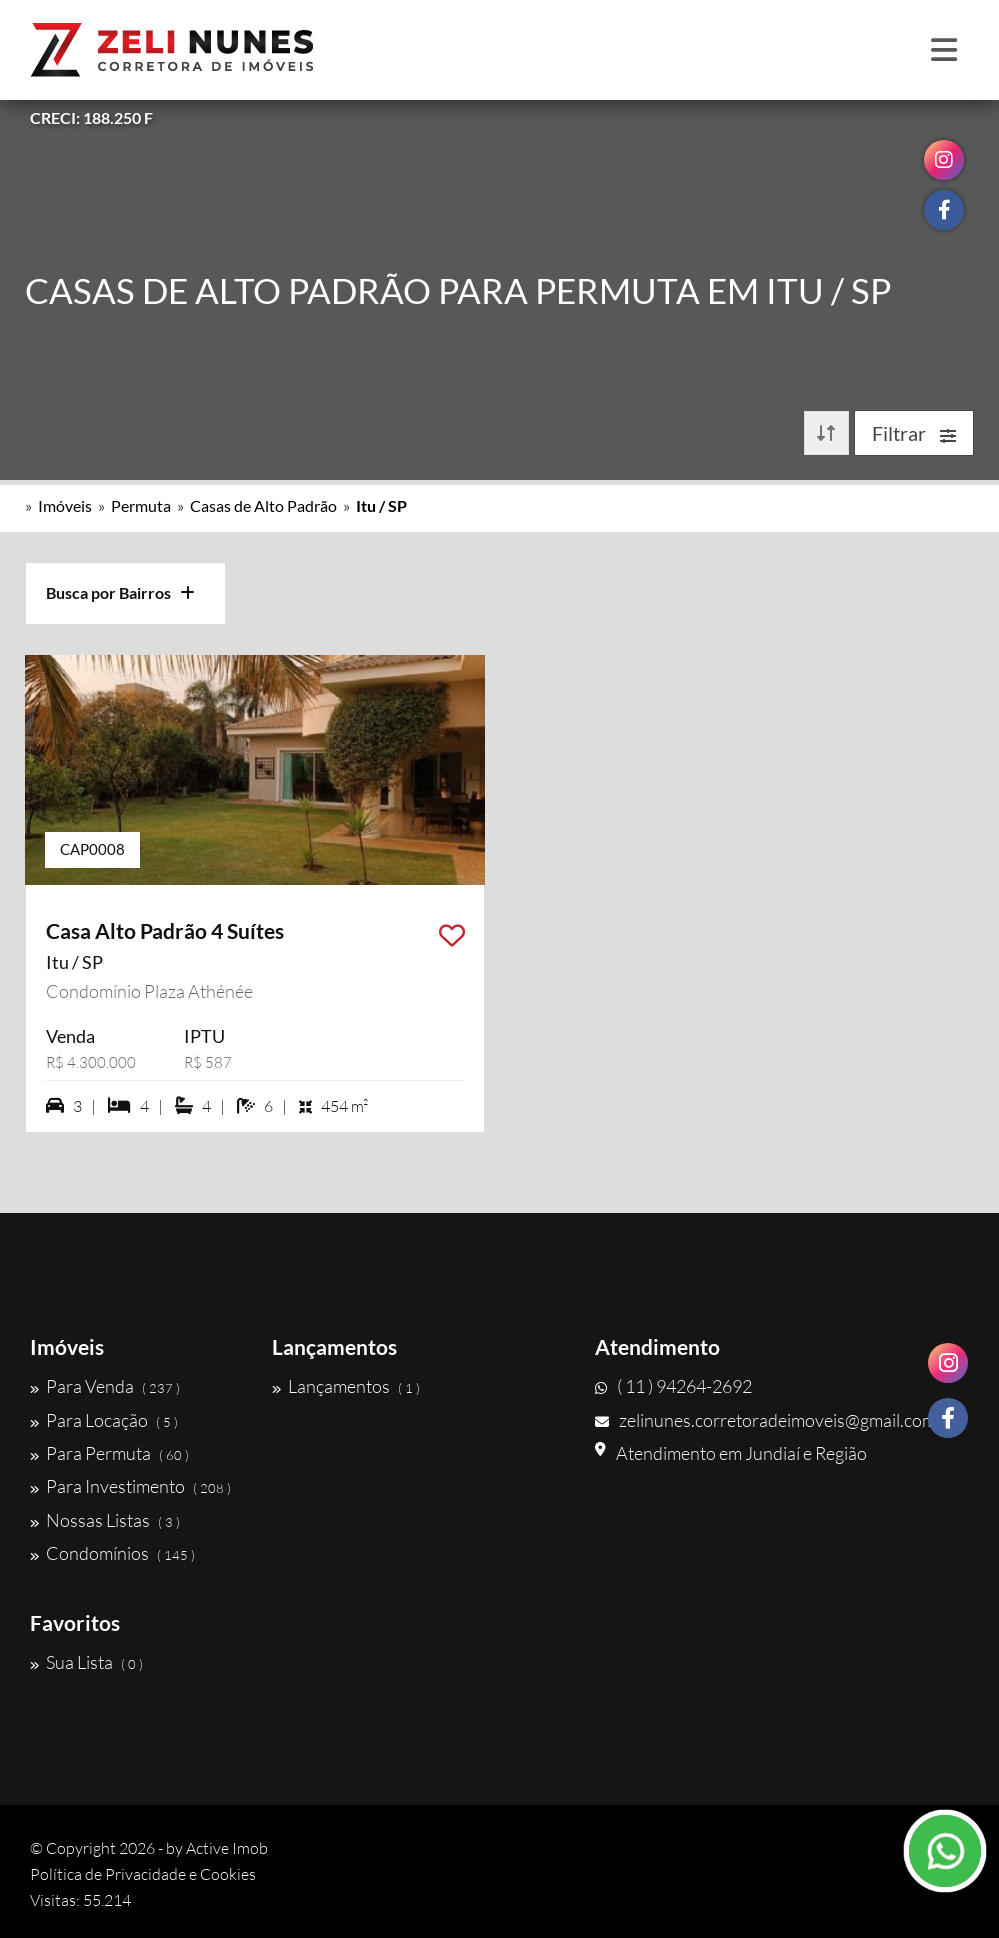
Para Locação (104, 1420)
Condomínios (112, 1553)
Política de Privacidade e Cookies (143, 1874)
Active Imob (227, 1848)
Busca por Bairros (120, 592)
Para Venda (105, 1386)
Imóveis (65, 505)
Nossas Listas (105, 1520)
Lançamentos (346, 1386)
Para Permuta (109, 1453)
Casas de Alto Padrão (263, 505)
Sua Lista (86, 1662)
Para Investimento (130, 1486)
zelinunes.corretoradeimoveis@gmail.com (765, 1420)
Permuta (141, 505)
